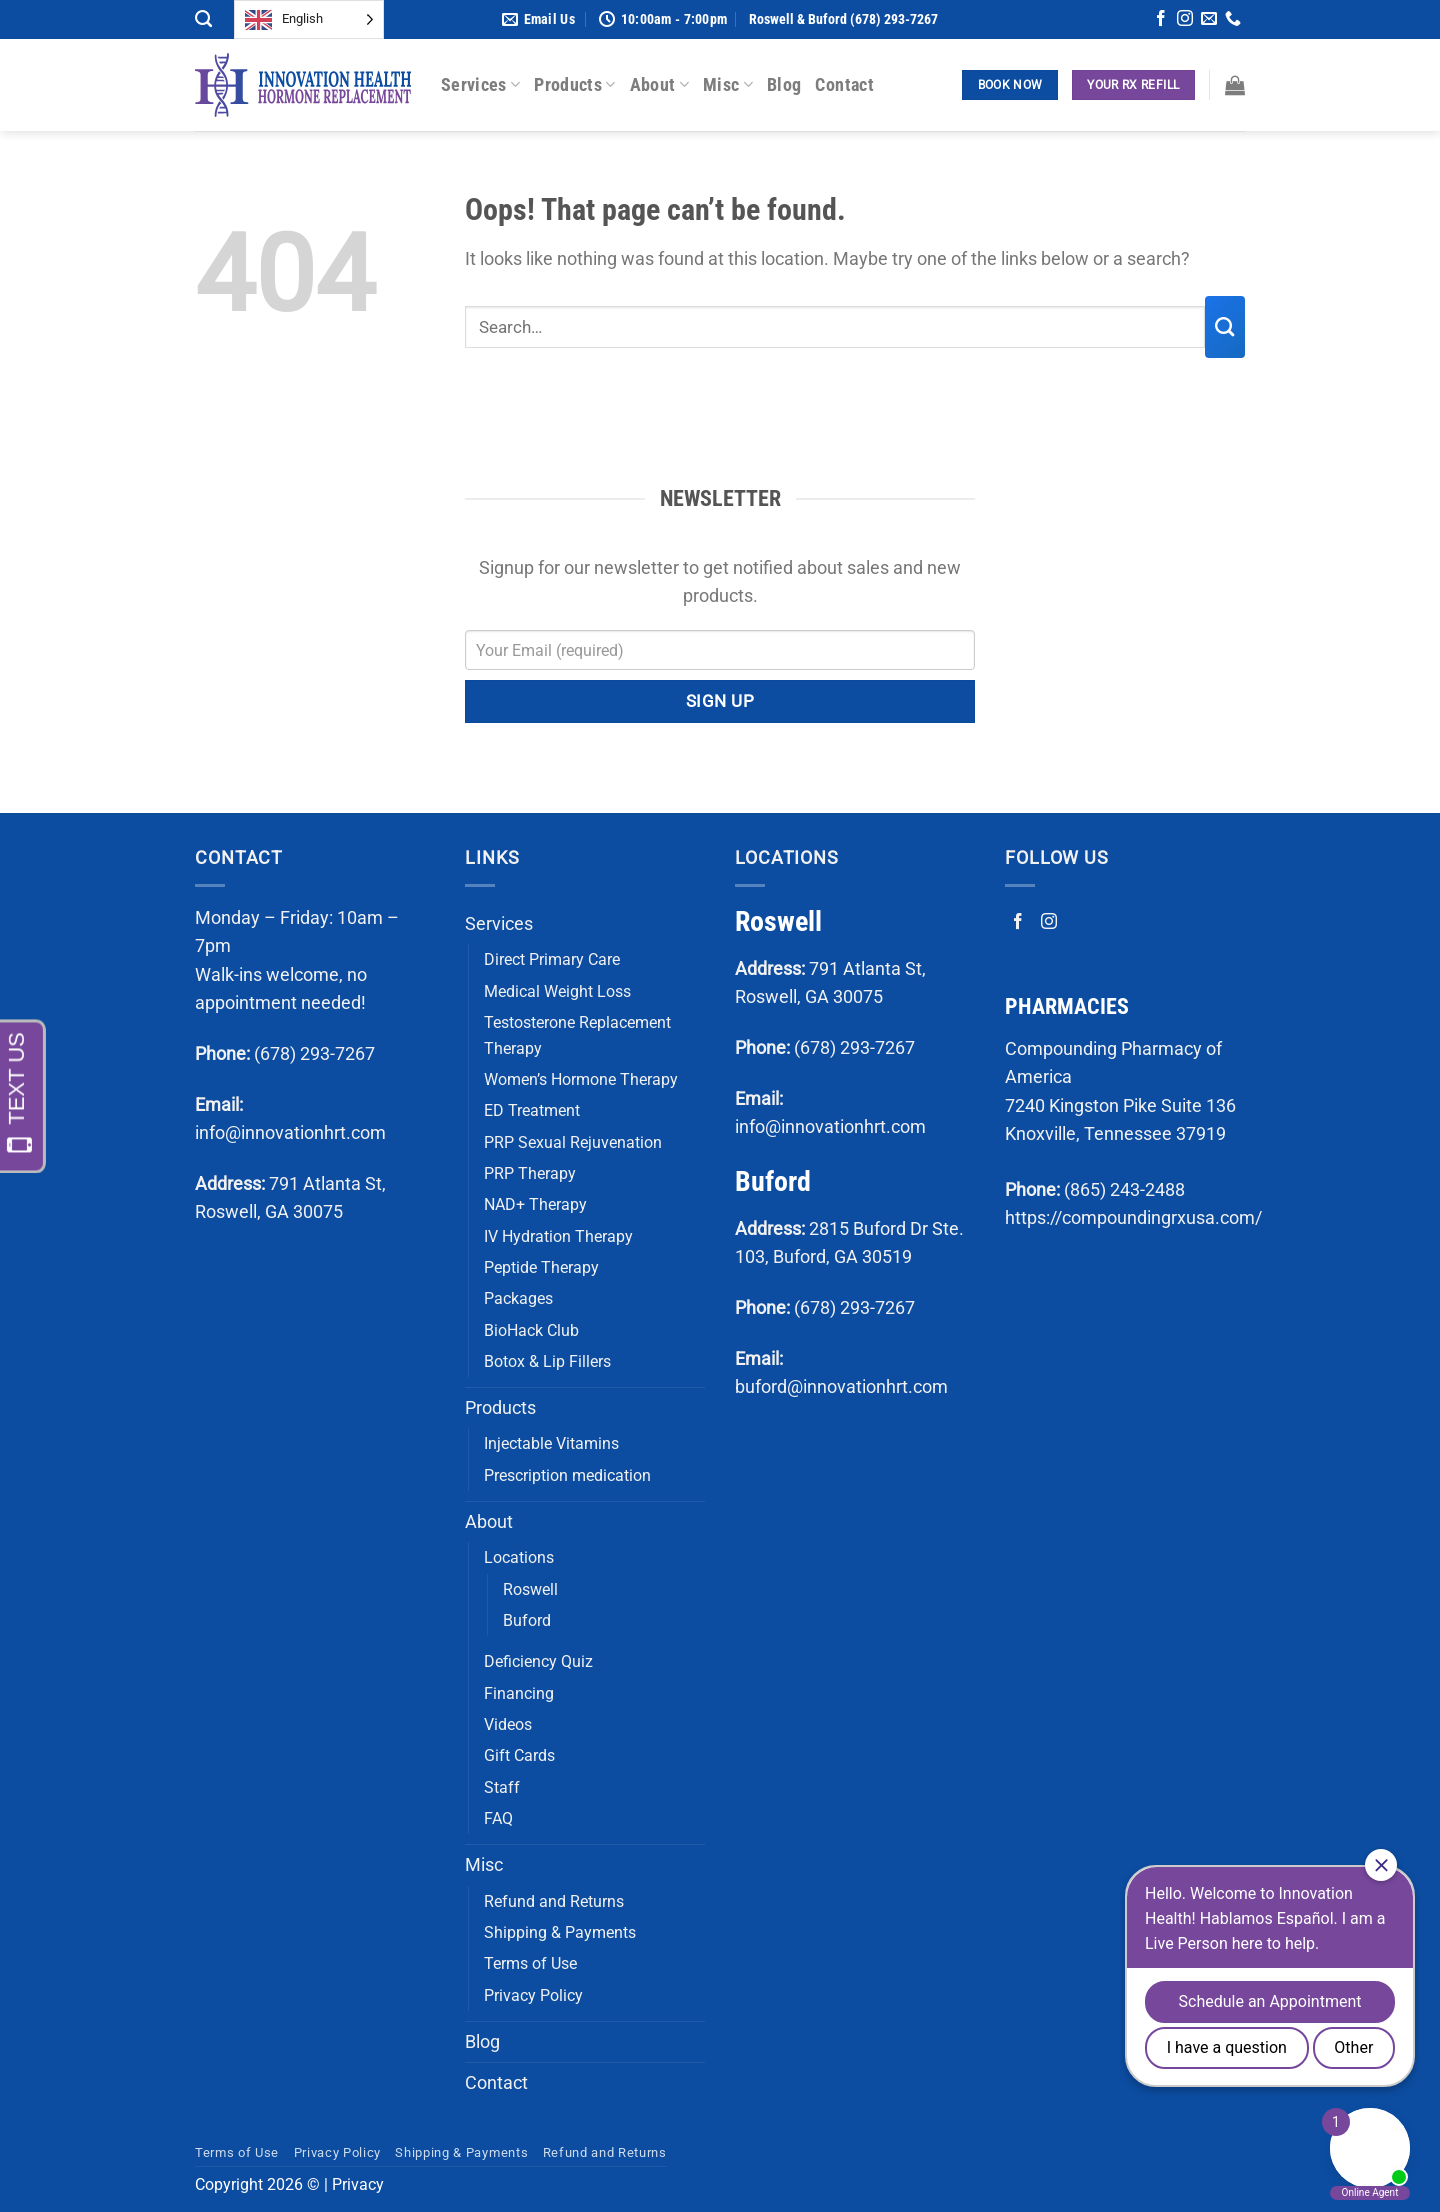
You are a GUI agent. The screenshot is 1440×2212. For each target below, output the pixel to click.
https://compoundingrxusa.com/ (1133, 1218)
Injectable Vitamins (551, 1443)
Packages (518, 1298)
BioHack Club (531, 1330)
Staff (502, 1787)
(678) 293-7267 (314, 1054)
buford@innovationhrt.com (841, 1387)
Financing (519, 1693)
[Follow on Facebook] (1161, 20)
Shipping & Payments (560, 1932)
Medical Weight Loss (557, 991)
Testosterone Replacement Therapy (577, 1035)
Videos (508, 1724)
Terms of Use (530, 1963)
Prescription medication (567, 1475)
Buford (527, 1620)
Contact (844, 85)
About (659, 85)
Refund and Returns (554, 1901)
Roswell (530, 1589)
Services (480, 85)
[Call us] (1233, 20)
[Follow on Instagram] (1185, 20)
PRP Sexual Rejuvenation (573, 1142)
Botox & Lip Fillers (547, 1361)
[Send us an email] (1209, 20)
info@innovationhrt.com (290, 1133)
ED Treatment (532, 1110)
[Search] (203, 19)
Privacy (358, 2184)
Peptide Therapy (541, 1267)
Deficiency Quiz (538, 1661)
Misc (728, 85)
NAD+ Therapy (535, 1204)
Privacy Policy (533, 1995)
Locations (519, 1557)
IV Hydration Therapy (558, 1236)
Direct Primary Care (552, 959)
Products (574, 85)
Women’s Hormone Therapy (581, 1079)
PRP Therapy (530, 1173)
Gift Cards (519, 1755)
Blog (784, 85)
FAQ (498, 1818)
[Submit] (1225, 327)
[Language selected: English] (309, 19)
